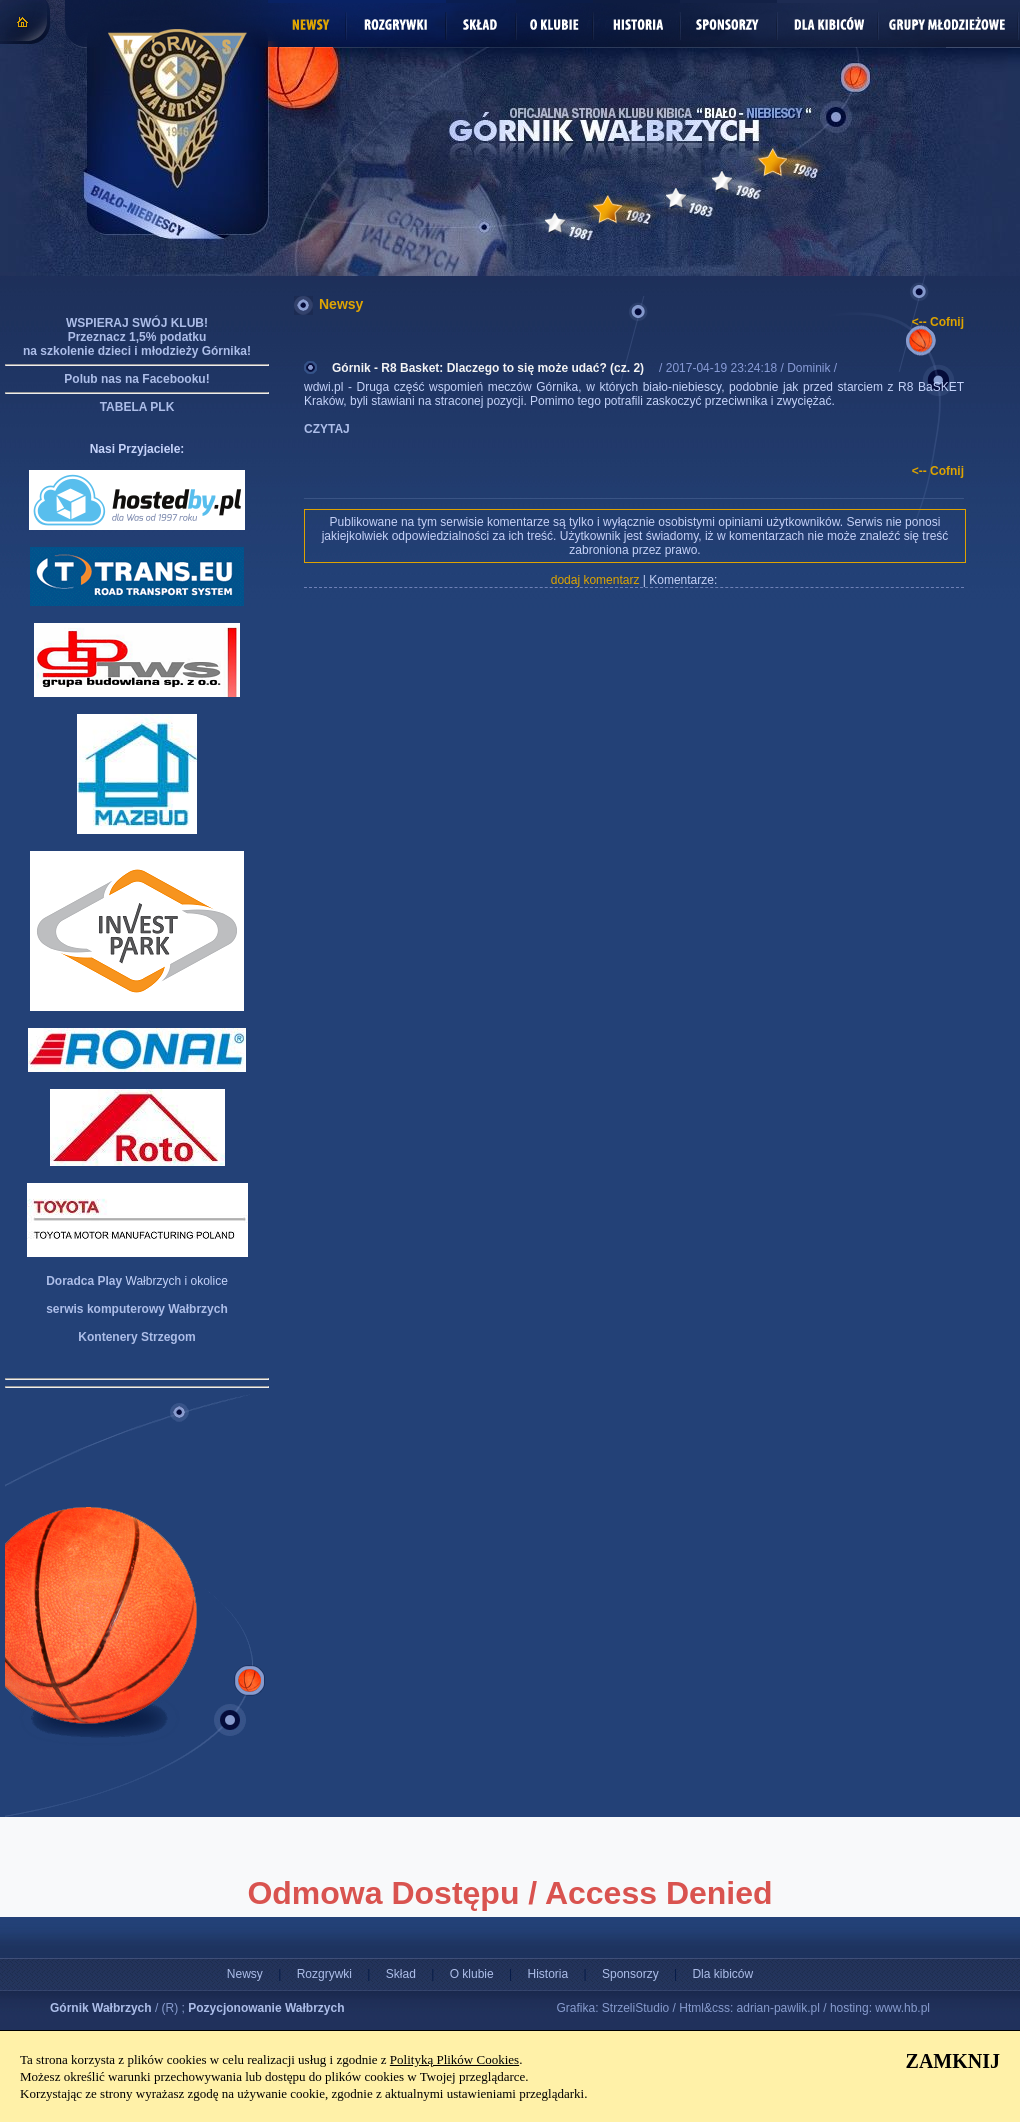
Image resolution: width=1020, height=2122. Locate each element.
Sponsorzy (630, 1974)
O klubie (472, 1974)
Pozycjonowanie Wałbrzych (266, 2008)
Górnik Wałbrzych (101, 2008)
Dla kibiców (722, 1974)
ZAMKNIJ (953, 2061)
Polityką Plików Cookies (454, 2059)
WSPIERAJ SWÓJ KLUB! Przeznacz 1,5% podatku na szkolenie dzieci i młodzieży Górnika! (137, 337)
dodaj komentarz (595, 580)
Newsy (245, 1974)
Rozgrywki (324, 1974)
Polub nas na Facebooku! (136, 379)
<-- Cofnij (938, 322)
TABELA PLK (137, 407)
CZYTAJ (327, 429)
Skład (401, 1974)
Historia (547, 1974)
